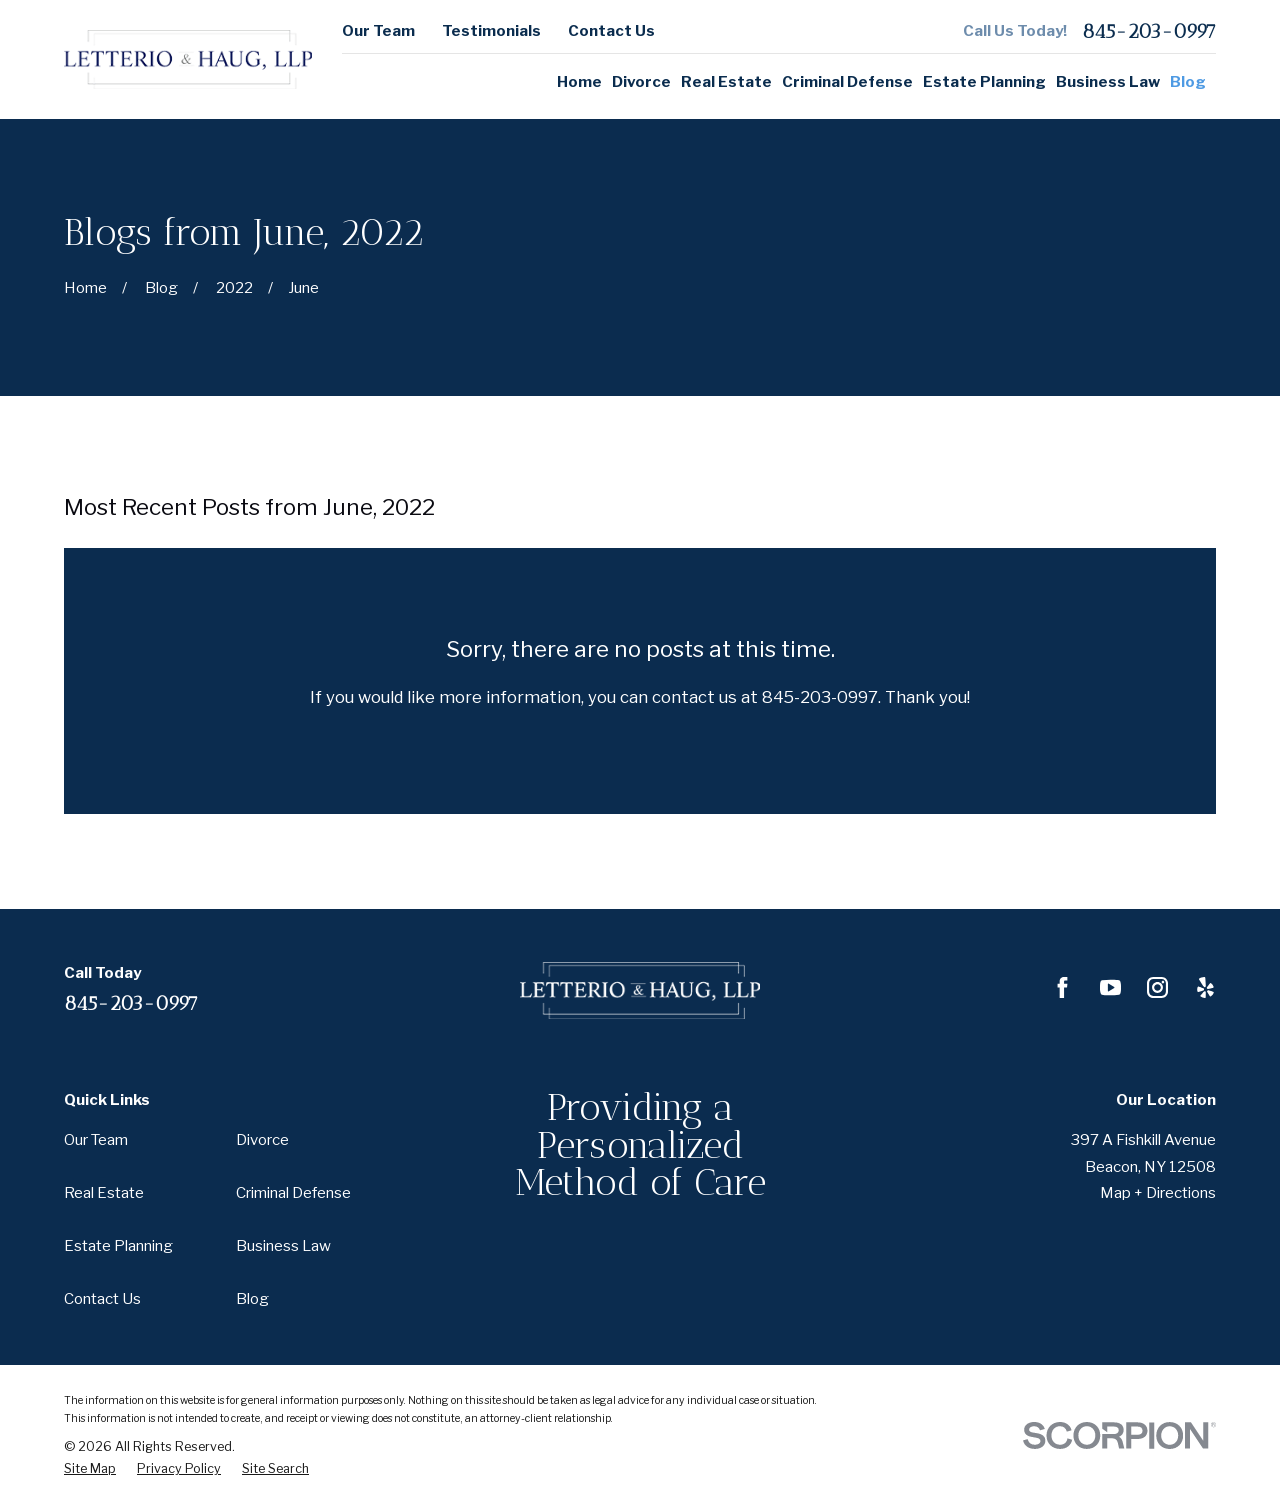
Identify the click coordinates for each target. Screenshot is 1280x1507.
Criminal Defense (293, 1193)
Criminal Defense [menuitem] (847, 82)
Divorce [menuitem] (641, 82)
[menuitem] (90, 1469)
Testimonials (491, 31)
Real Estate (104, 1193)
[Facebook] (1062, 987)
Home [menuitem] (579, 82)
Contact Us (611, 31)
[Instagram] (1157, 987)
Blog (252, 1299)
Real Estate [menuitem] (726, 82)
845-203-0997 (1149, 31)
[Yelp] (1205, 987)
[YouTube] (1110, 987)
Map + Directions (1158, 1193)
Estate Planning (118, 1246)
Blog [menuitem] (1188, 82)
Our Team (378, 31)
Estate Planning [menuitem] (984, 82)
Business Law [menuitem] (1108, 82)
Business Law (283, 1246)
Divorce (262, 1140)
